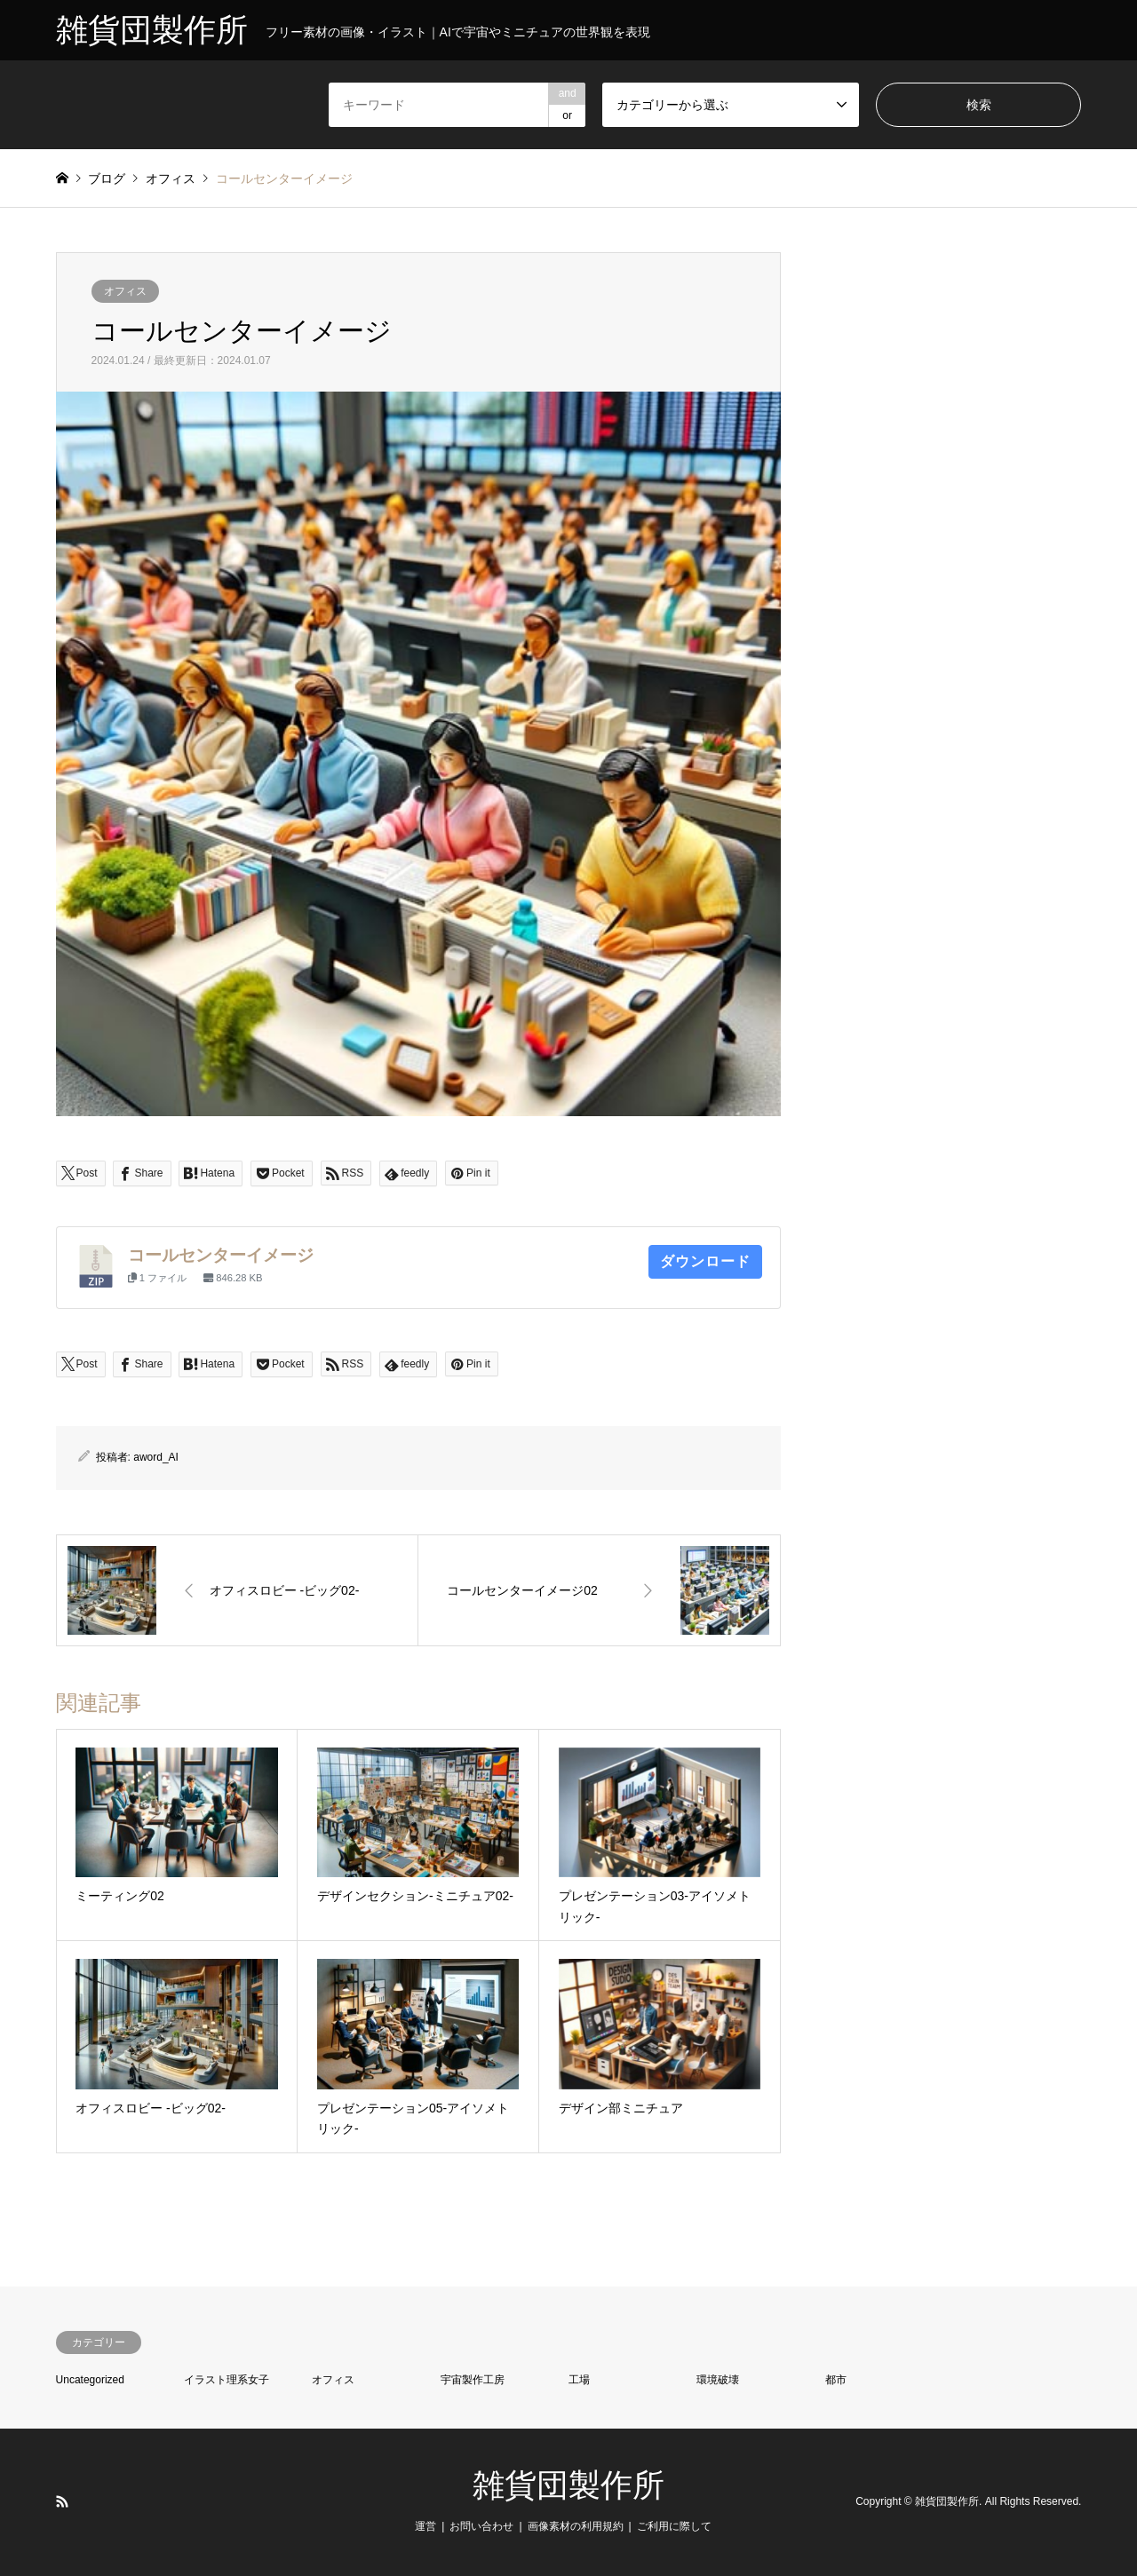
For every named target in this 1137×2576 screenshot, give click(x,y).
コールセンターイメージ (221, 1255)
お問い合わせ (481, 2526)
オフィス (125, 291)
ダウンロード (705, 1261)
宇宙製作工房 (473, 2380)
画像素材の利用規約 (576, 2526)
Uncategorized (90, 2380)
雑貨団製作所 (568, 2485)
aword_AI (156, 1457)
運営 (425, 2526)
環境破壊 (717, 2380)
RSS (62, 2501)
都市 (836, 2380)
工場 (579, 2380)
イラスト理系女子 (226, 2380)
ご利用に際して (674, 2526)
